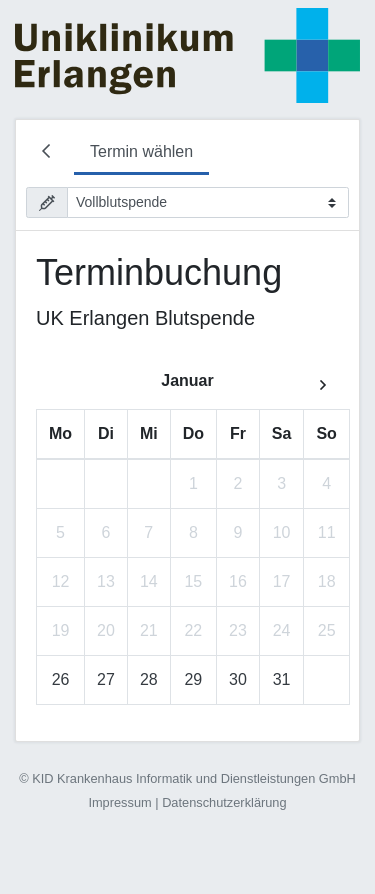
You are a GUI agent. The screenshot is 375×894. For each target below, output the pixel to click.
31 (282, 679)
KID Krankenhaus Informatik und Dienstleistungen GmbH (194, 778)
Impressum (119, 802)
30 (238, 679)
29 (193, 679)
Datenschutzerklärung (224, 802)
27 (106, 679)
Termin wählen (141, 151)
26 (61, 679)
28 (149, 679)
